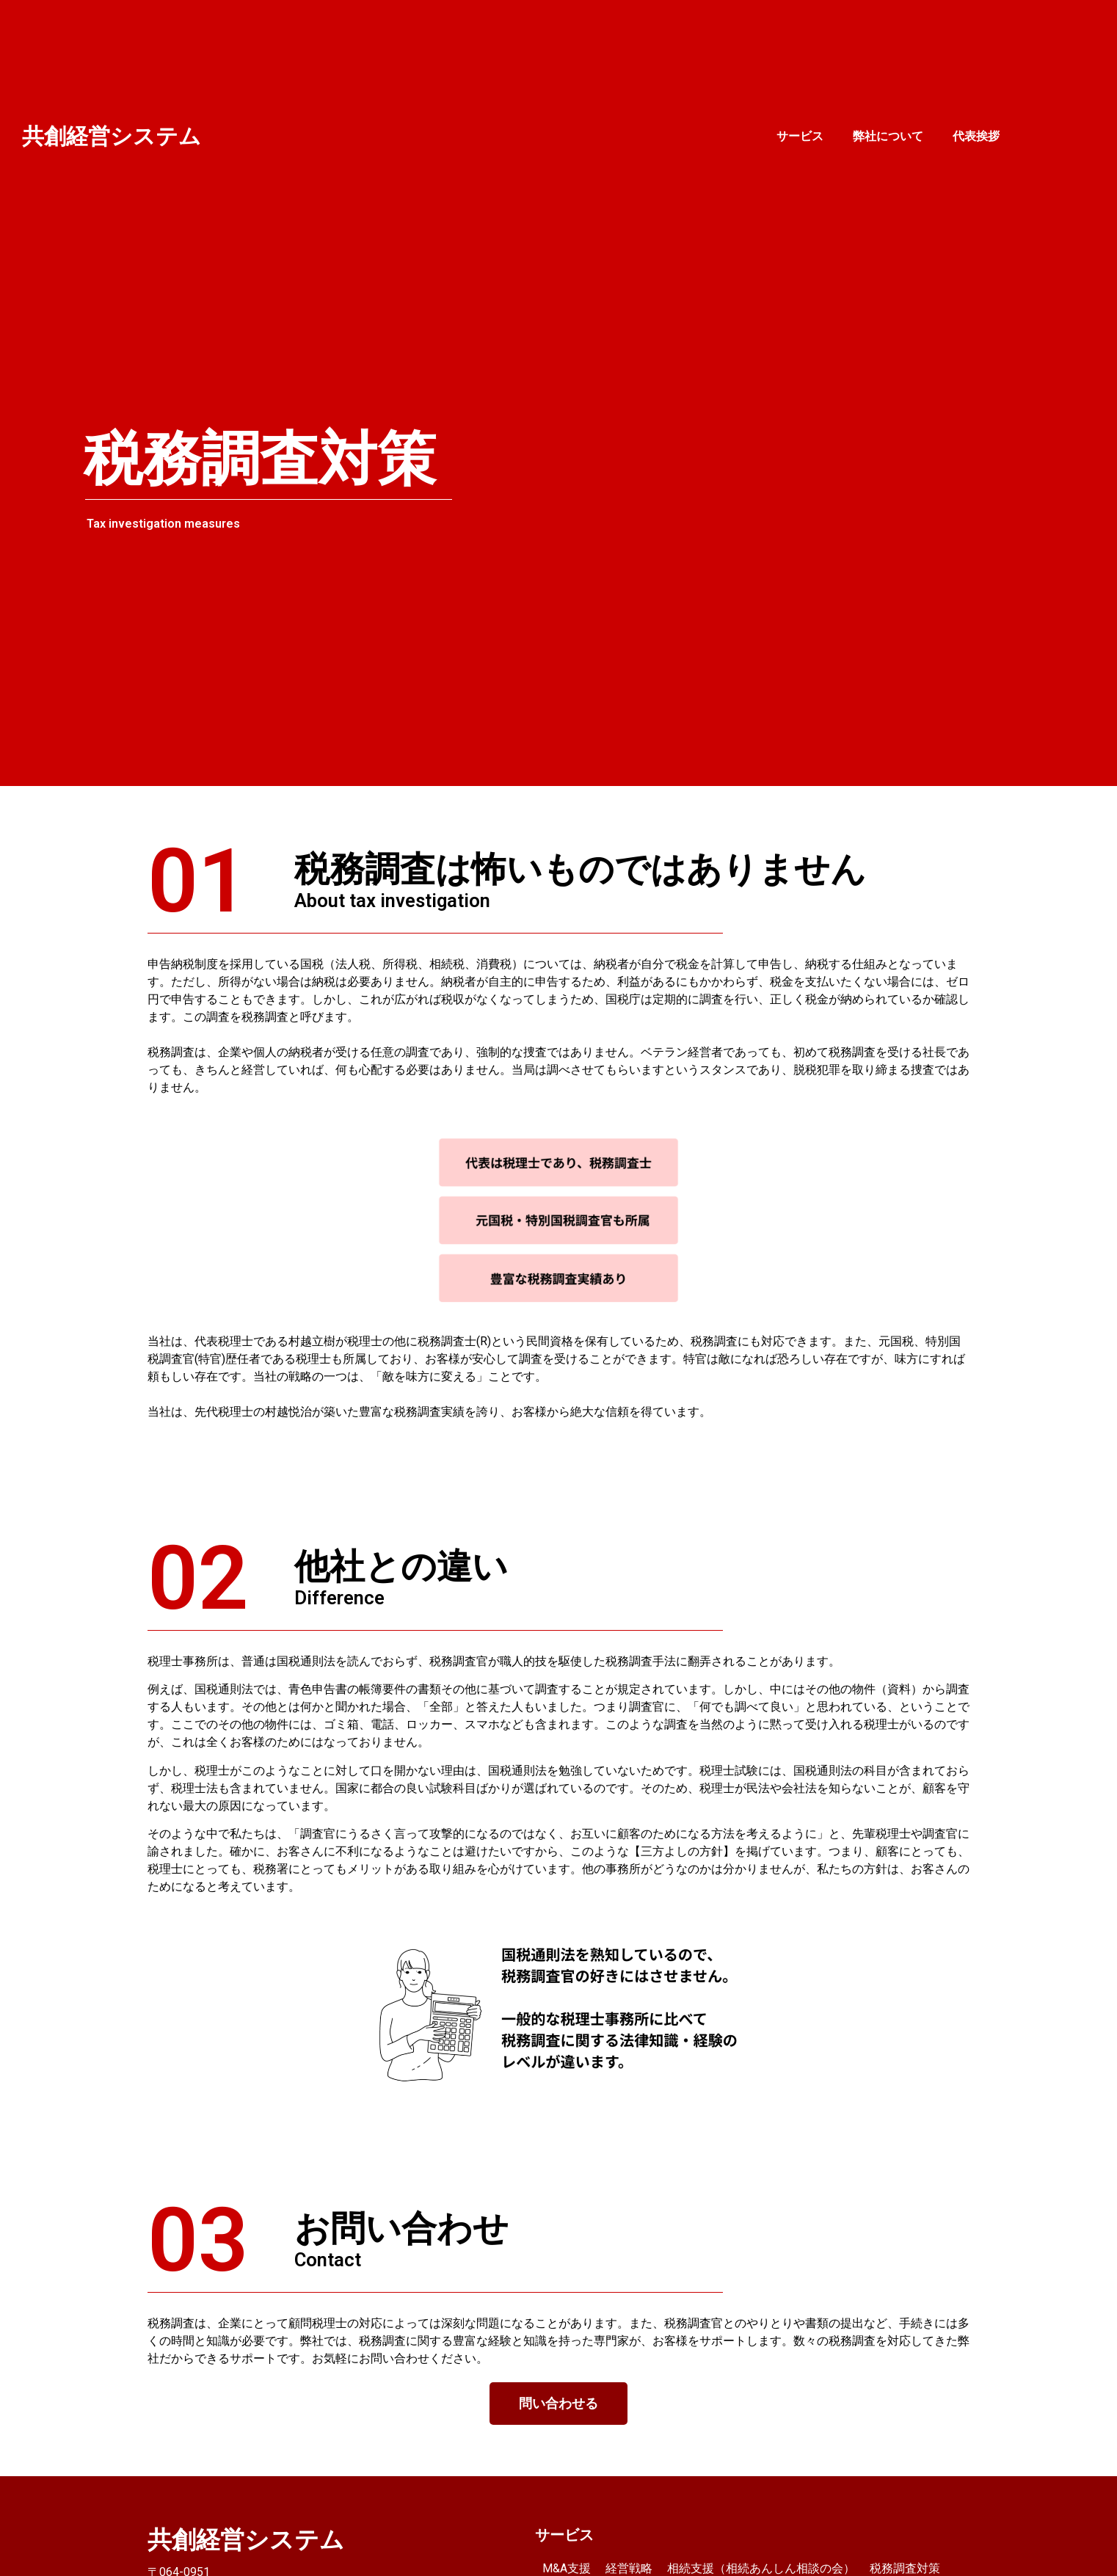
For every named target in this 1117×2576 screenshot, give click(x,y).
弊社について (888, 136)
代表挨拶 (976, 136)
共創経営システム (111, 136)
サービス (799, 136)
